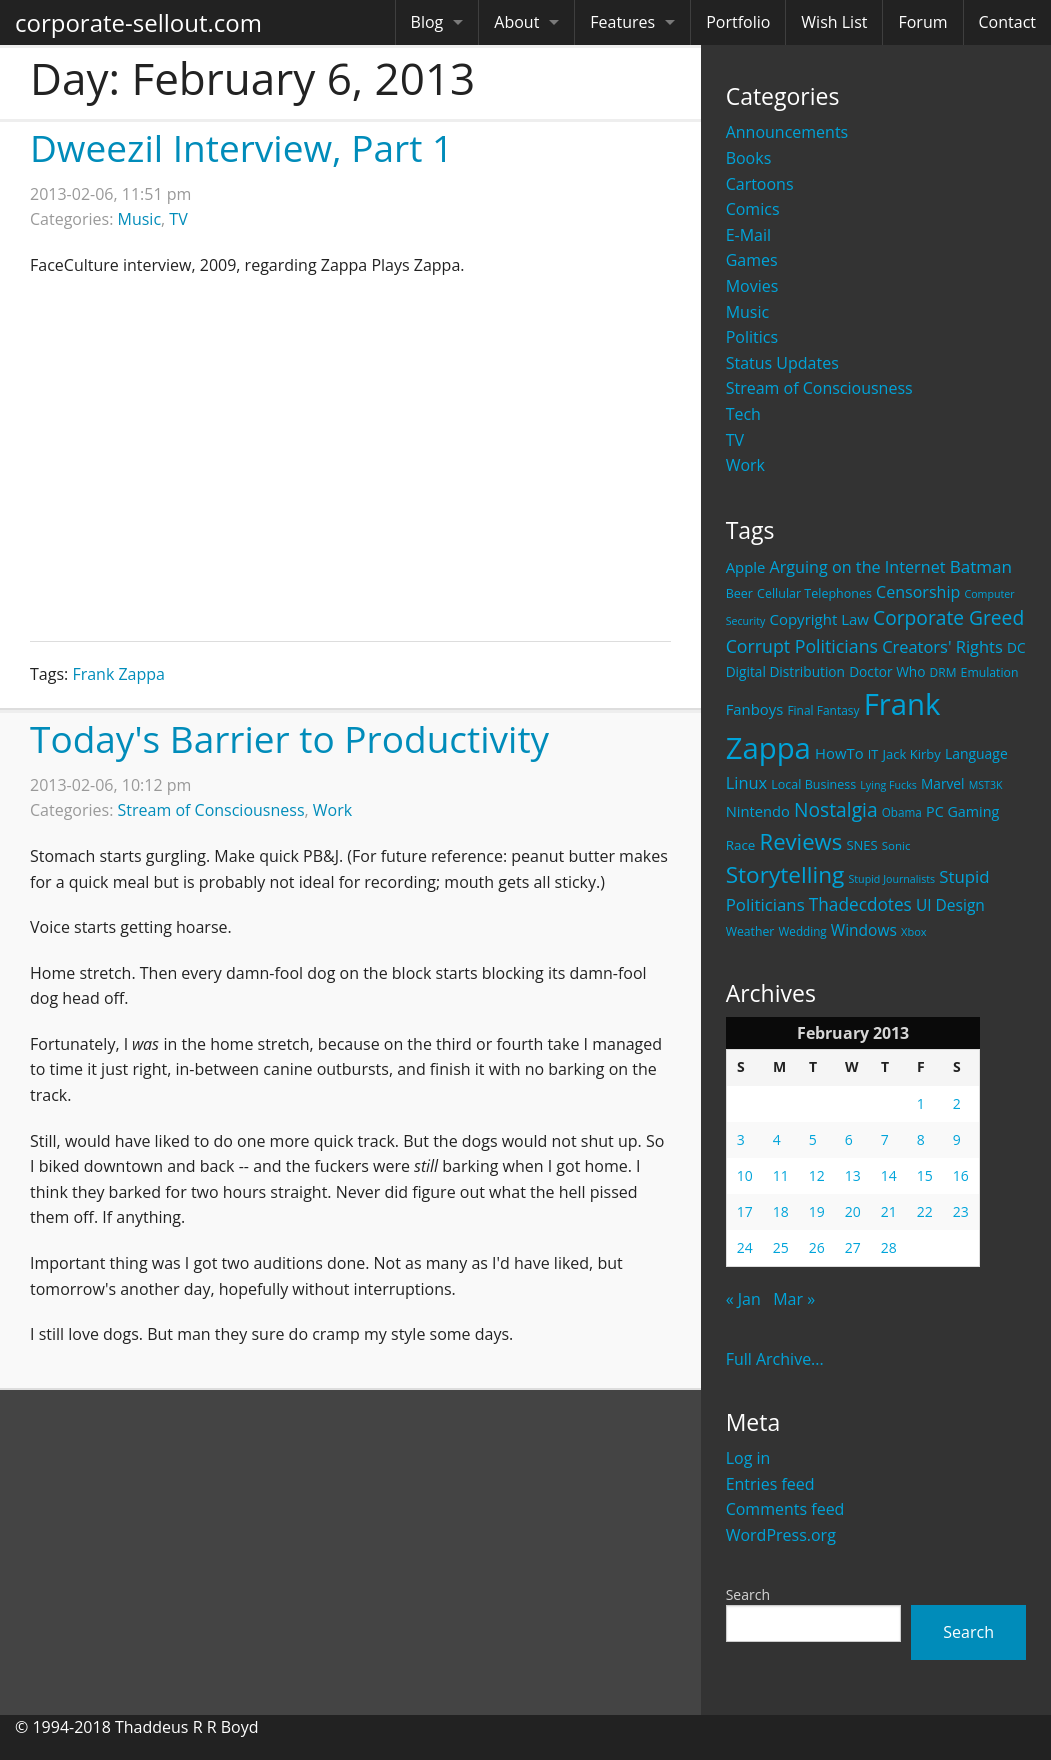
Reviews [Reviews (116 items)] (801, 841)
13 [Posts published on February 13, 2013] (853, 1175)
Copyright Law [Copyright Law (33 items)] (818, 619)
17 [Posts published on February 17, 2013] (745, 1211)
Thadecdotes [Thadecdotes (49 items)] (860, 904)
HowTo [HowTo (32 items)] (839, 753)
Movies (752, 286)
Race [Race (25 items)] (741, 845)
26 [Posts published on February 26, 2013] (817, 1247)
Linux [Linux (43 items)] (747, 782)
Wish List (834, 22)
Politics (752, 337)
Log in (748, 1458)
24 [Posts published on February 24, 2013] (745, 1247)
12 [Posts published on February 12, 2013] (817, 1175)
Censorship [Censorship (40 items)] (918, 592)
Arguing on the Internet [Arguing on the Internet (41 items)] (858, 567)
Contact (1007, 22)
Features (622, 22)
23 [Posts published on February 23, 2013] (961, 1211)
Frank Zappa (118, 674)
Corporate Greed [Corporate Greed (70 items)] (948, 617)
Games (752, 260)
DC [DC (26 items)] (1016, 647)
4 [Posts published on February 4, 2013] (777, 1139)
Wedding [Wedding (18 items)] (803, 931)
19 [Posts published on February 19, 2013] (817, 1211)
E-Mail (748, 235)
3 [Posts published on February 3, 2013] (741, 1139)
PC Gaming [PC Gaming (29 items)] (962, 811)
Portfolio (738, 22)
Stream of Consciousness (819, 388)
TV (735, 440)
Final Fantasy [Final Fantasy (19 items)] (823, 710)
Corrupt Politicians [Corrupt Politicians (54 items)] (802, 646)
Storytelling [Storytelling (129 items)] (785, 874)
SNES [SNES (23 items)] (861, 845)
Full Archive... (775, 1359)
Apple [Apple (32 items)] (746, 567)
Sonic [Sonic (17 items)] (896, 845)
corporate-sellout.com (138, 22)
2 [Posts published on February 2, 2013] (957, 1103)
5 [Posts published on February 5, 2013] (813, 1139)
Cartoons (760, 184)
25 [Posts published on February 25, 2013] (781, 1247)
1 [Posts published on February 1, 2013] (921, 1103)
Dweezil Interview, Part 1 (241, 147)
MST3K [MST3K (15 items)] (986, 785)
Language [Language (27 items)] (976, 753)
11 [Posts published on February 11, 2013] (781, 1175)
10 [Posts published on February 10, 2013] (745, 1175)
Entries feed (770, 1484)
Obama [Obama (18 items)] (902, 812)
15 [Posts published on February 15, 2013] (925, 1175)
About (516, 22)
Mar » (794, 1299)
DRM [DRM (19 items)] (943, 672)
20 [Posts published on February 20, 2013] (853, 1211)
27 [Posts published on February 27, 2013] (853, 1247)
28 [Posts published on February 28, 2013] (889, 1247)
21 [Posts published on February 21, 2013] (889, 1211)
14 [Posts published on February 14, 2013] (889, 1175)
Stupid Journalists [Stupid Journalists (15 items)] (891, 879)
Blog (427, 22)
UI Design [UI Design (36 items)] (950, 905)
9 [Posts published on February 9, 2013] (957, 1139)
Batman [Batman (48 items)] (981, 566)
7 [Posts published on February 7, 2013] (885, 1139)
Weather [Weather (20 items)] (750, 931)
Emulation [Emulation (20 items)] (990, 672)
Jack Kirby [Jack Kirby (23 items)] (912, 754)
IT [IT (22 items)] (873, 754)
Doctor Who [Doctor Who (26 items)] (887, 671)
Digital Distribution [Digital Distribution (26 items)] (785, 671)
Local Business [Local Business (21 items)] (813, 784)
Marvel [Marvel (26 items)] (943, 783)
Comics (753, 209)
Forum (922, 22)
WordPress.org (781, 1535)
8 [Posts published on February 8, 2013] (921, 1139)
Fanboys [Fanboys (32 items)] (755, 709)
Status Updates (782, 363)
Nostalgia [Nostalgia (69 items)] (835, 809)
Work (745, 465)
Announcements (787, 132)
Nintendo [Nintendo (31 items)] (758, 811)
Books (749, 158)
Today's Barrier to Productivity (289, 738)
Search (748, 1594)
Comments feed (785, 1509)
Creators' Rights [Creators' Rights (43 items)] (942, 646)
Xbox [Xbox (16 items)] (914, 931)
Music (748, 312)
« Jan (743, 1299)
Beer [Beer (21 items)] (739, 593)
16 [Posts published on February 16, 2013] (961, 1175)
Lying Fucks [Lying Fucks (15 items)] (888, 785)
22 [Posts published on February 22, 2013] (925, 1211)
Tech (743, 414)
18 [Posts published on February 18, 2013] (781, 1211)
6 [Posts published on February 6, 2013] (849, 1139)
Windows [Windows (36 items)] (864, 930)
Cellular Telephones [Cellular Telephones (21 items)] (814, 593)
